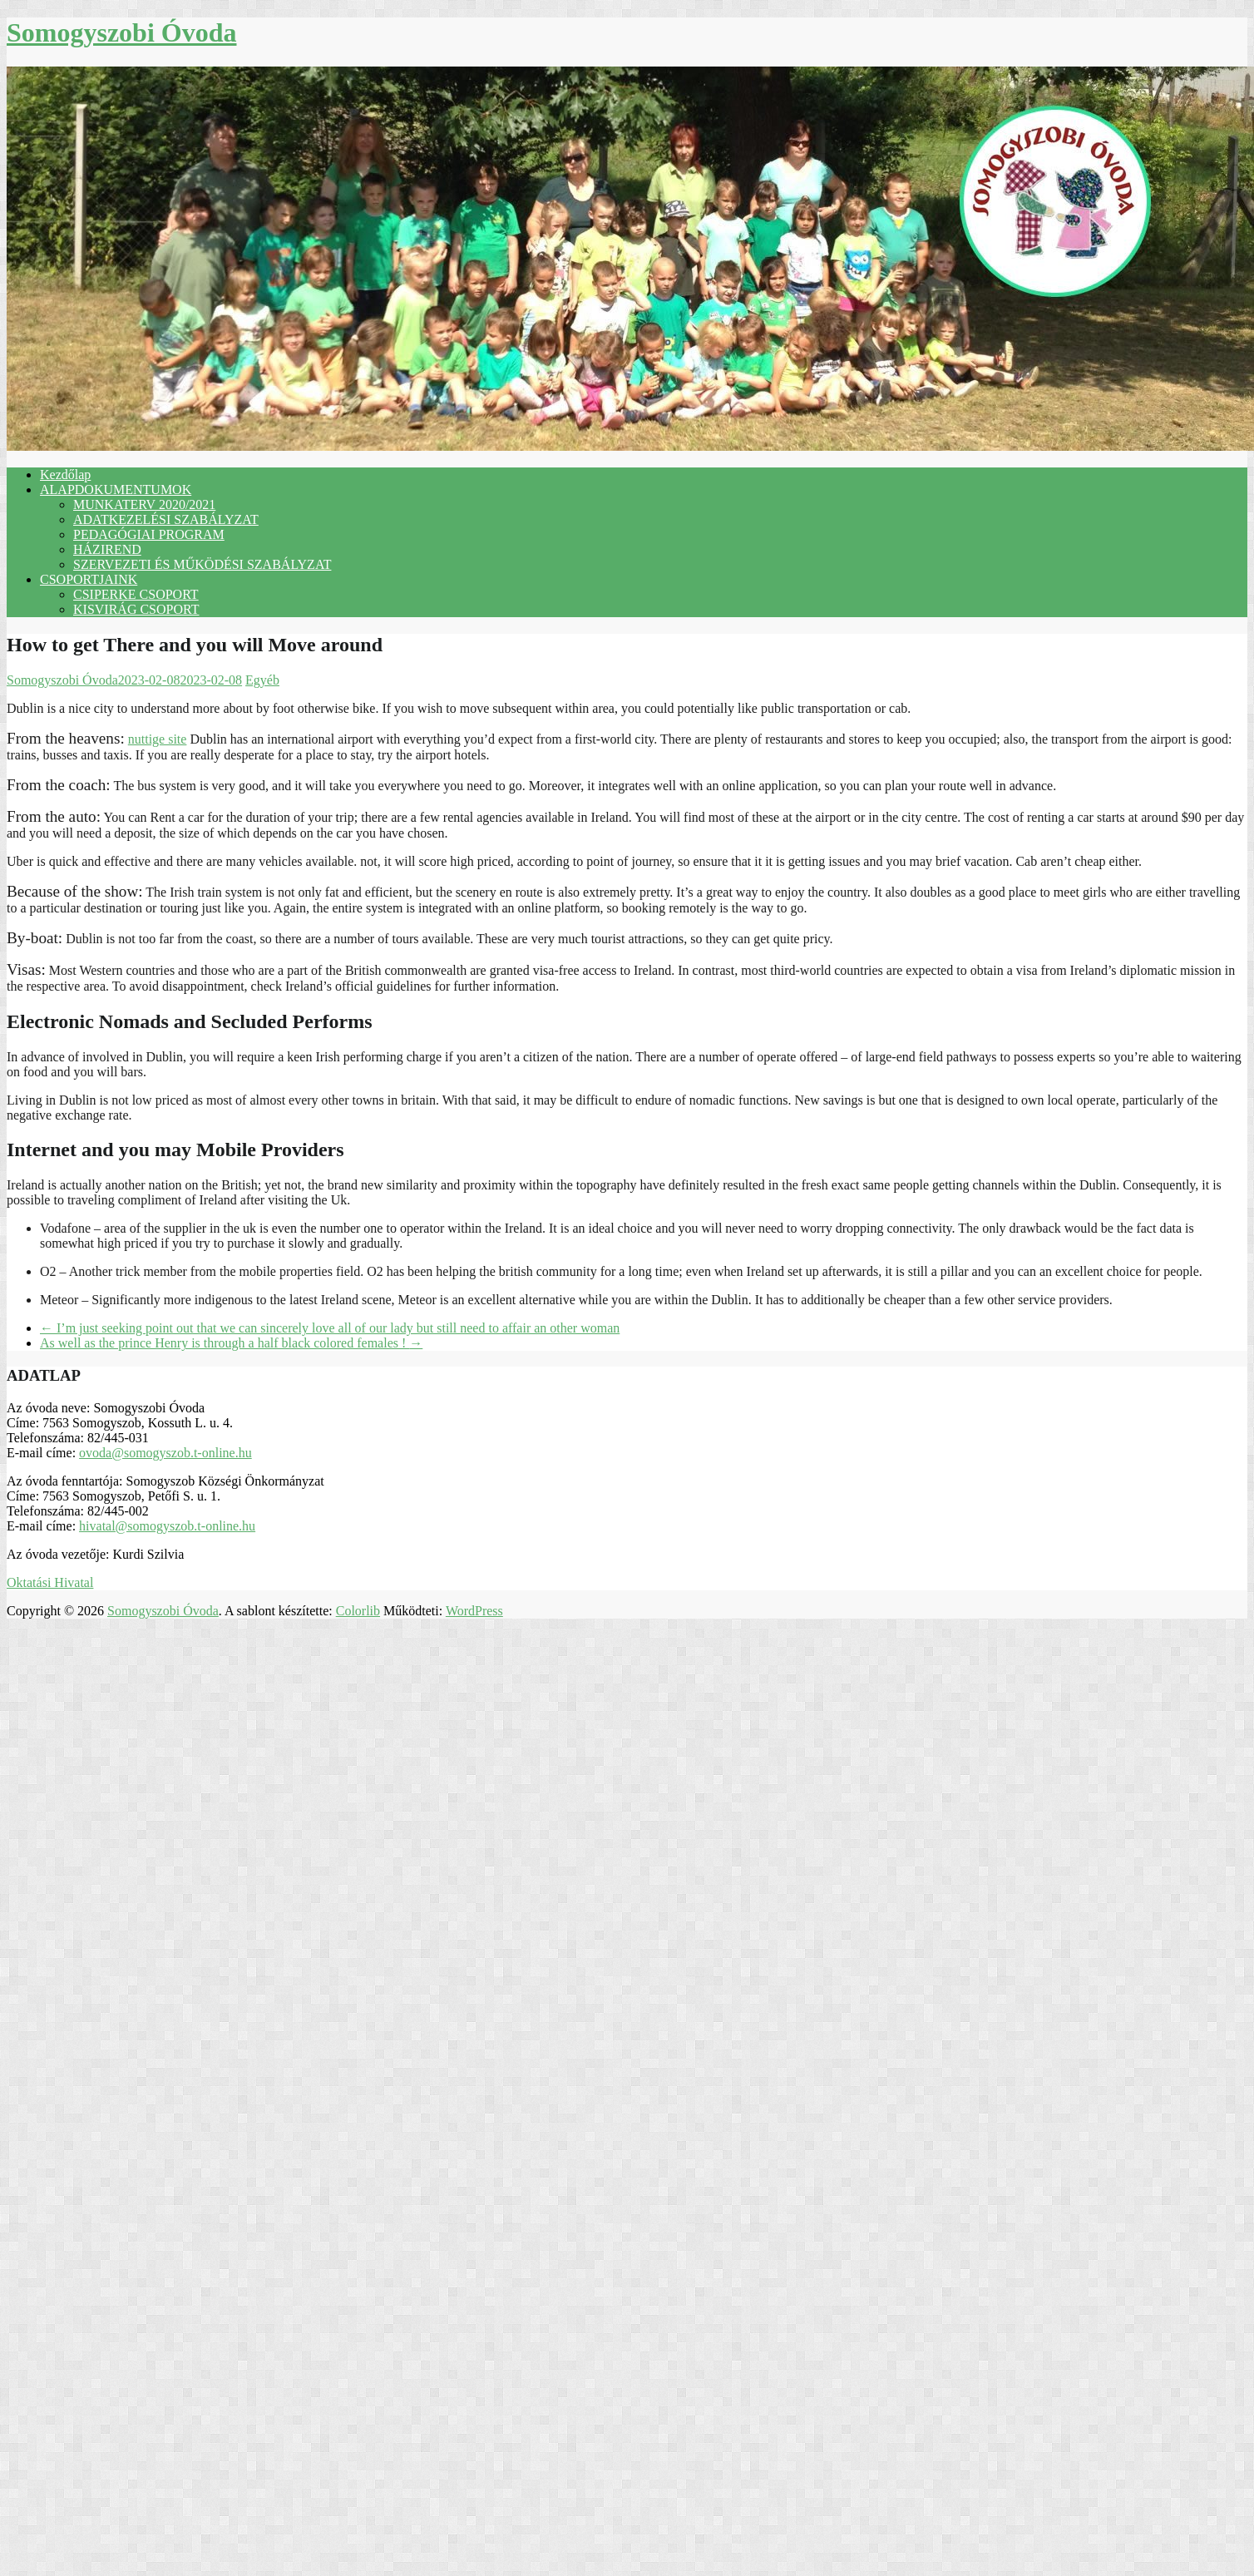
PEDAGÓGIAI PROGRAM (149, 534)
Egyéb (262, 680)
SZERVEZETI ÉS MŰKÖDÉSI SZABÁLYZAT (202, 564)
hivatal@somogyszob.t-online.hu (167, 1526)
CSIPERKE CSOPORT (136, 594)
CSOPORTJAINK (88, 579)
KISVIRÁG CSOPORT (136, 609)
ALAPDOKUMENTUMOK (115, 489)
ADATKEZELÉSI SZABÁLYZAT (166, 519)
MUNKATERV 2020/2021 (144, 504)
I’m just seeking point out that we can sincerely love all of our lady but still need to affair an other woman (330, 1328)
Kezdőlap (65, 474)
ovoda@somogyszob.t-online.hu (165, 1453)
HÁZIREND (107, 549)
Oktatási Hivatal (50, 1582)
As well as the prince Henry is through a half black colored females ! (231, 1343)
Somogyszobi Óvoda (121, 32)
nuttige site (157, 739)
